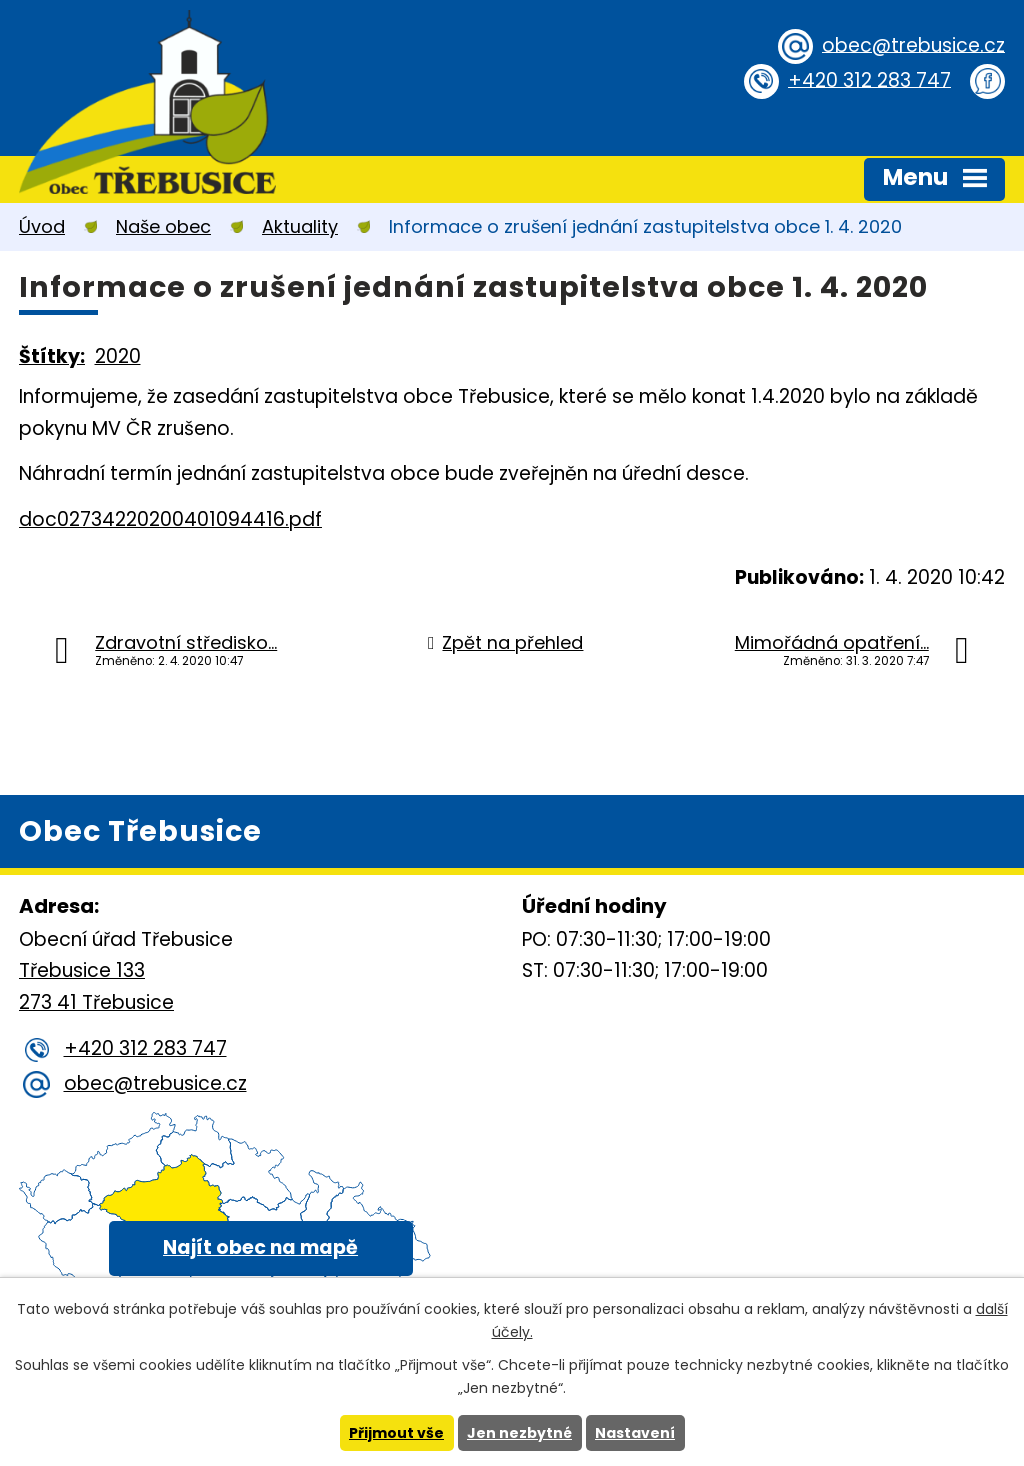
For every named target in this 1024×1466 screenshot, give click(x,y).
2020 (118, 356)
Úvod (42, 226)
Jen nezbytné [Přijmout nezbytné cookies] (519, 1433)
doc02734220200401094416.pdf (170, 519)
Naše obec (163, 226)
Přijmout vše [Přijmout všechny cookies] (396, 1433)
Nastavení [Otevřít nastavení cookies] (635, 1433)
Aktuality (300, 226)
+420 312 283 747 (869, 79)
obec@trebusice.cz (913, 44)
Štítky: (52, 356)
